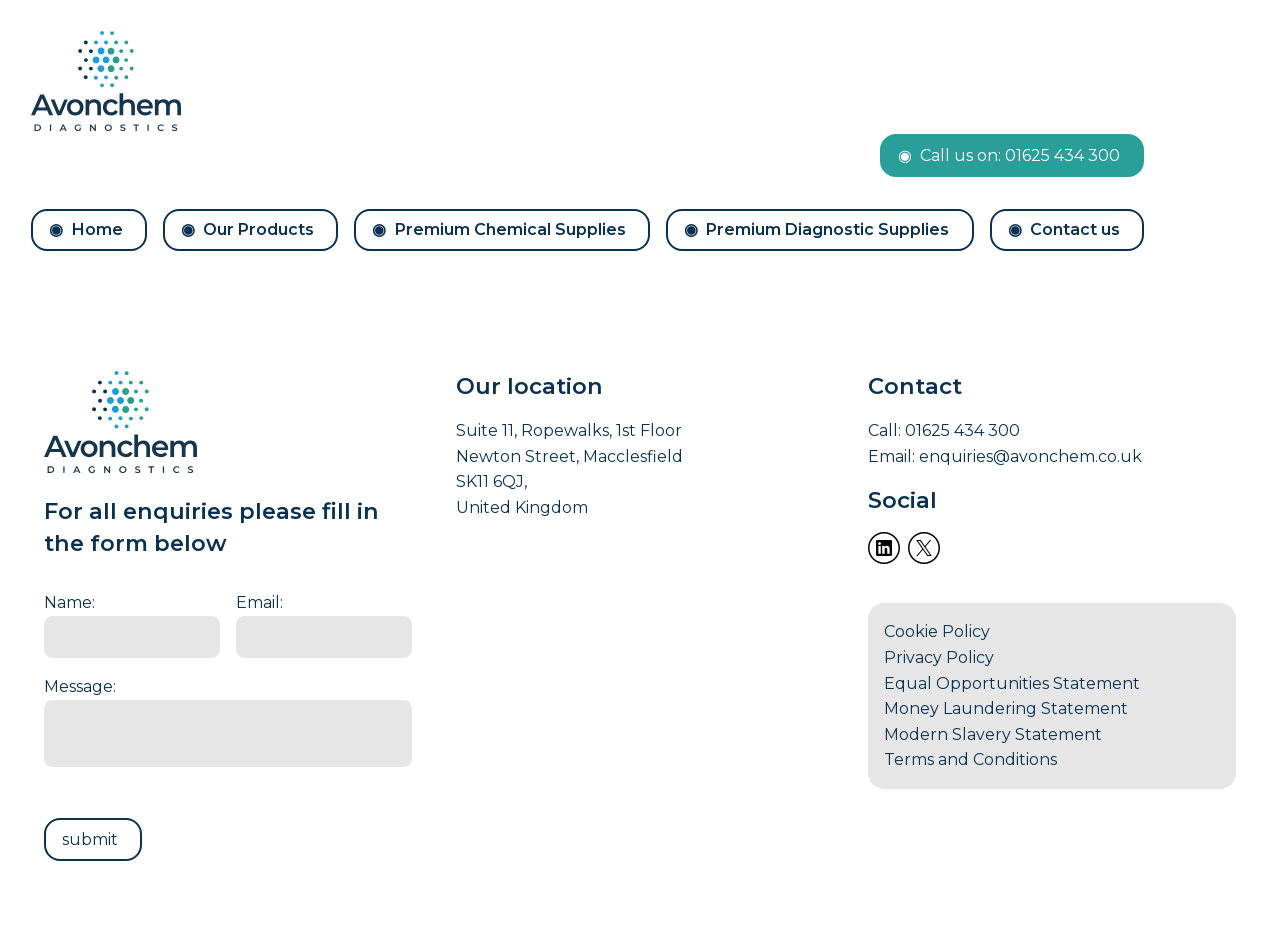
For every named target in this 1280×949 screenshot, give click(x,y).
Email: (259, 602)
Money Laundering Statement (1006, 708)
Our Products (258, 229)
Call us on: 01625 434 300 (1020, 155)
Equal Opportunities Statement (1012, 683)
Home (97, 229)
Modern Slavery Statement (993, 734)
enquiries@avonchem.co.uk (1030, 456)
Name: (69, 602)
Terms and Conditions (970, 759)
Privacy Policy (939, 657)
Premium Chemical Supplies (510, 229)
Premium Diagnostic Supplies (827, 229)
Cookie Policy (937, 631)
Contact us (1075, 229)
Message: (80, 686)
